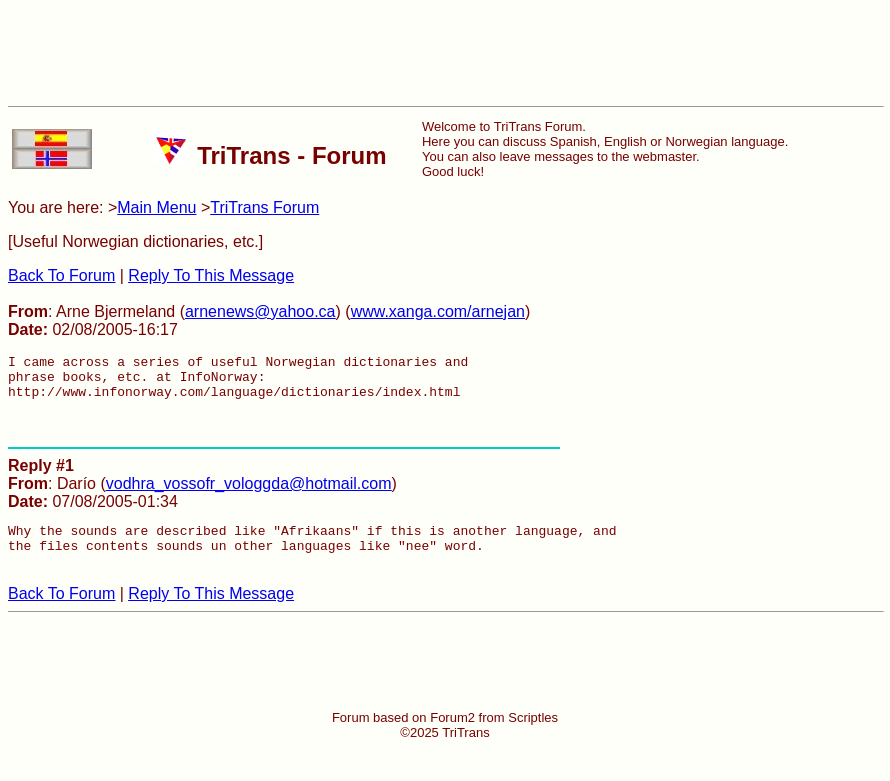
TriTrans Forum (264, 207)
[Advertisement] (445, 53)
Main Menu (156, 207)
